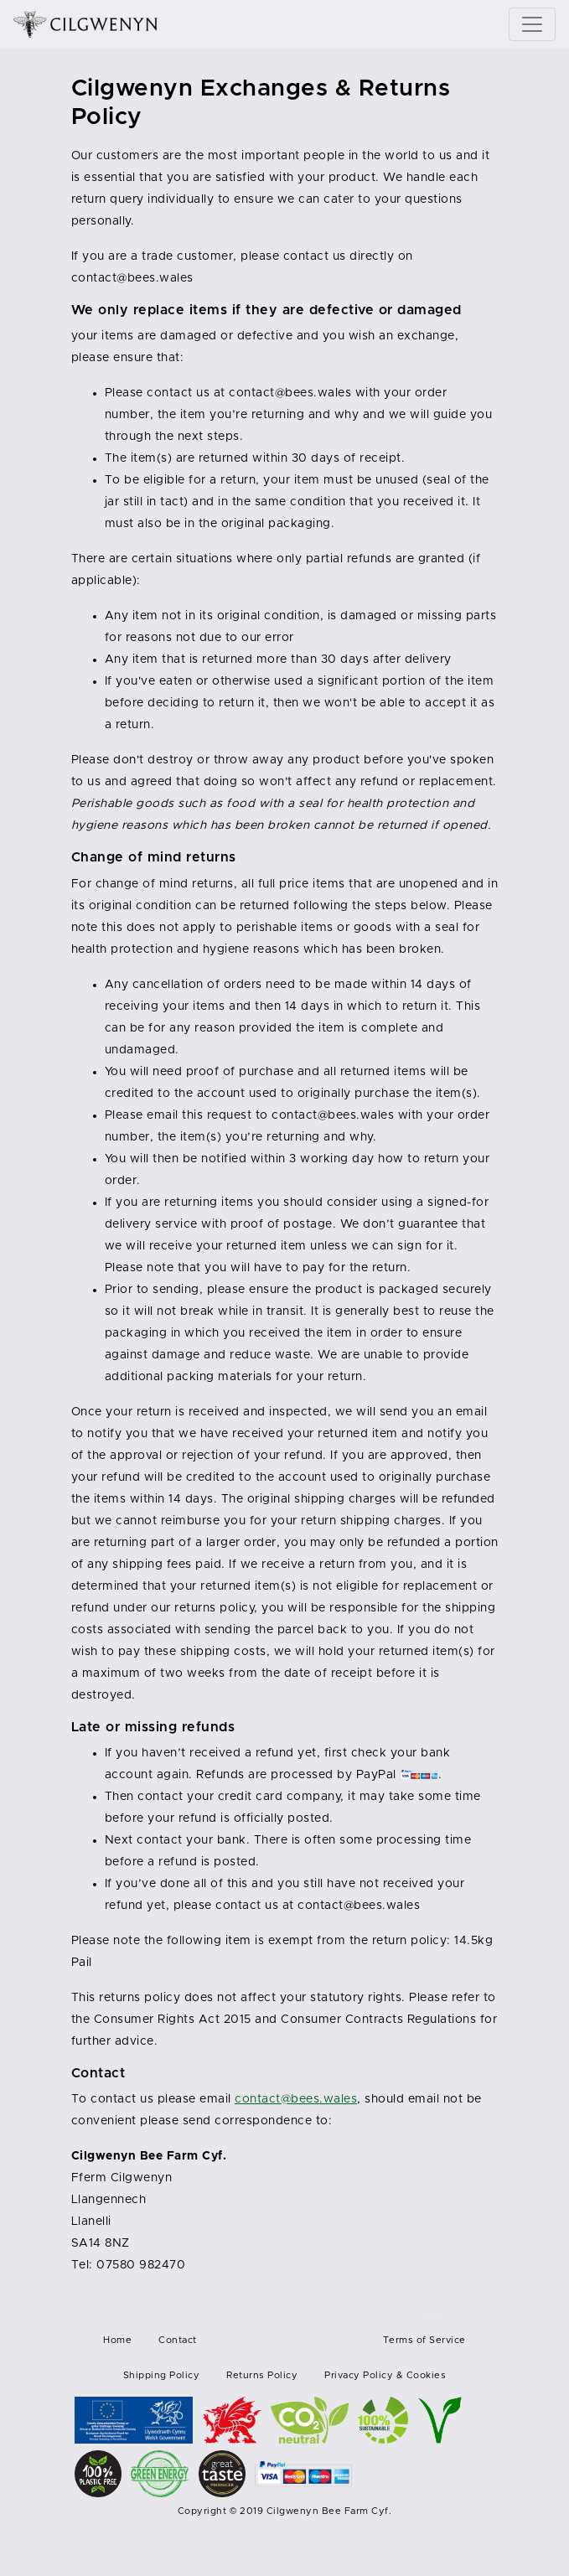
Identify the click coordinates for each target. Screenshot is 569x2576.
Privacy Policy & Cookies (385, 2375)
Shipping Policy (161, 2375)
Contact (177, 2340)
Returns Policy (261, 2375)
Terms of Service (424, 2340)
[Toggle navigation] (532, 24)
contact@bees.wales (132, 278)
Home (117, 2340)
